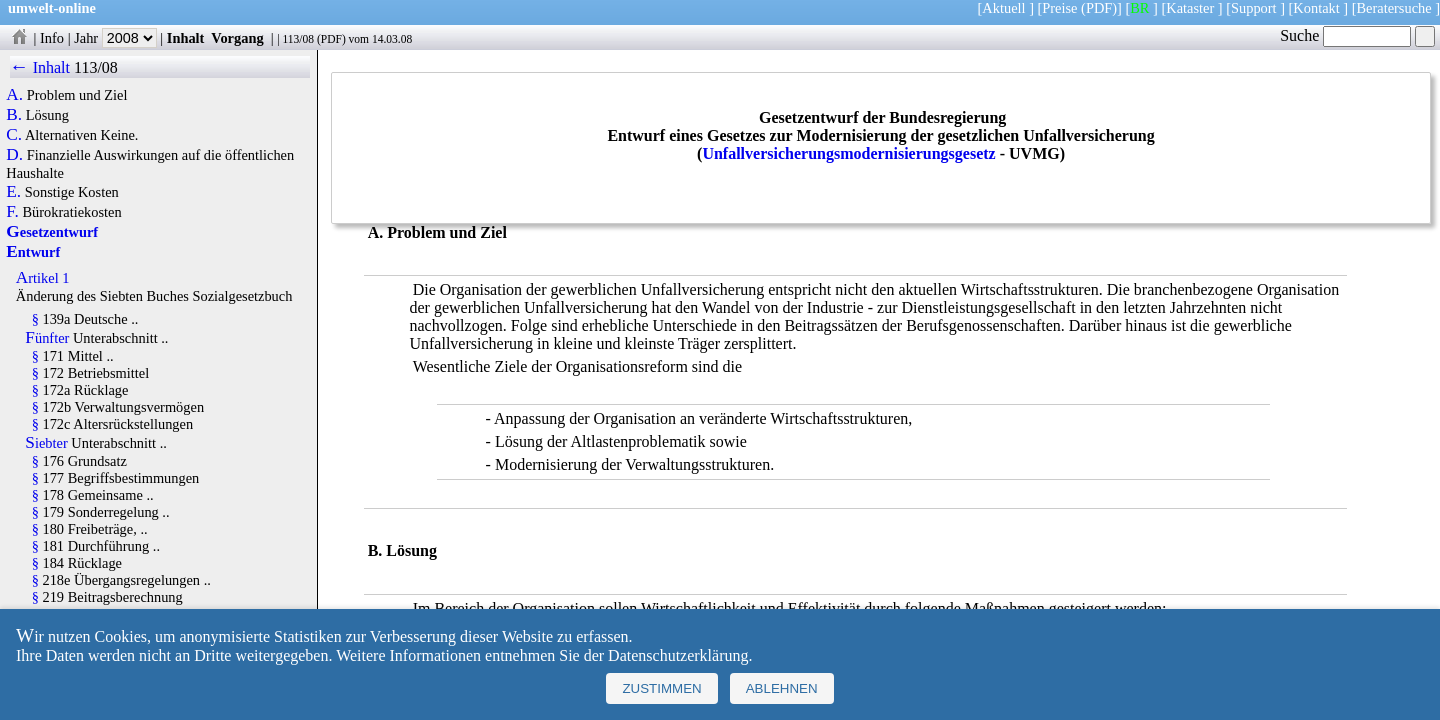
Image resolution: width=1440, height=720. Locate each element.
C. (14, 135)
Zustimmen (661, 688)
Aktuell (1003, 8)
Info (52, 38)
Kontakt (1316, 8)
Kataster (1190, 8)
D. (14, 155)
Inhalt (186, 38)
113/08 (298, 39)
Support (1254, 8)
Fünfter (47, 338)
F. (12, 212)
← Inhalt (40, 67)
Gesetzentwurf (52, 232)
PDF (331, 39)
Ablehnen (782, 688)
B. (14, 115)
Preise (1059, 8)
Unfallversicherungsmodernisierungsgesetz (848, 153)
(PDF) (1099, 8)
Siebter (46, 443)
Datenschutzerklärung (678, 655)
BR (1139, 8)
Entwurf (33, 252)
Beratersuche (1394, 8)
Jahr (115, 38)
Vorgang (237, 38)
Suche (1345, 35)
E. (13, 192)
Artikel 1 (43, 278)
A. (14, 95)
